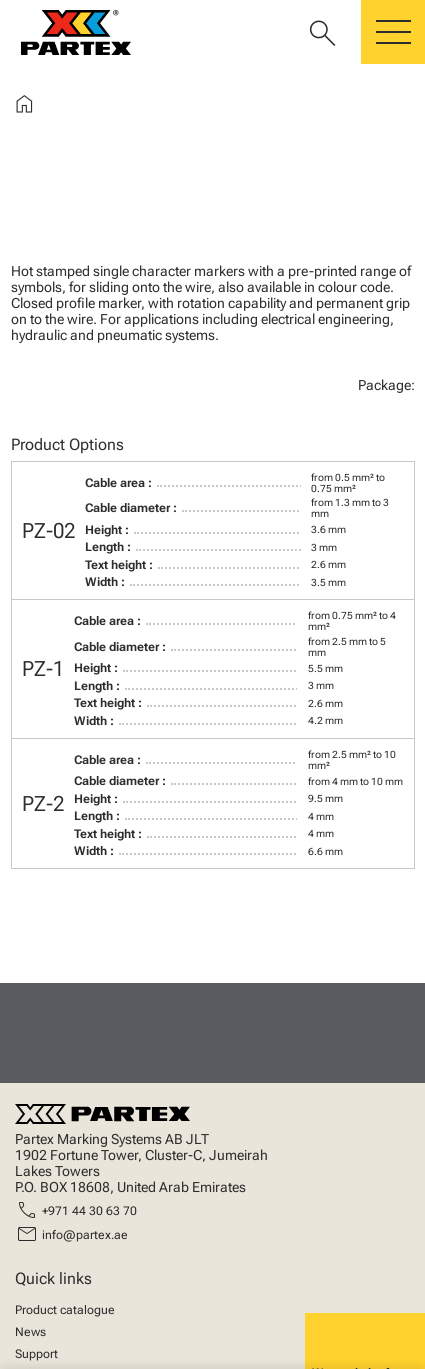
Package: (386, 385)
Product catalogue (65, 1310)
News (30, 1332)
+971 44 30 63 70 (89, 1211)
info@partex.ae (85, 1235)
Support (36, 1354)
